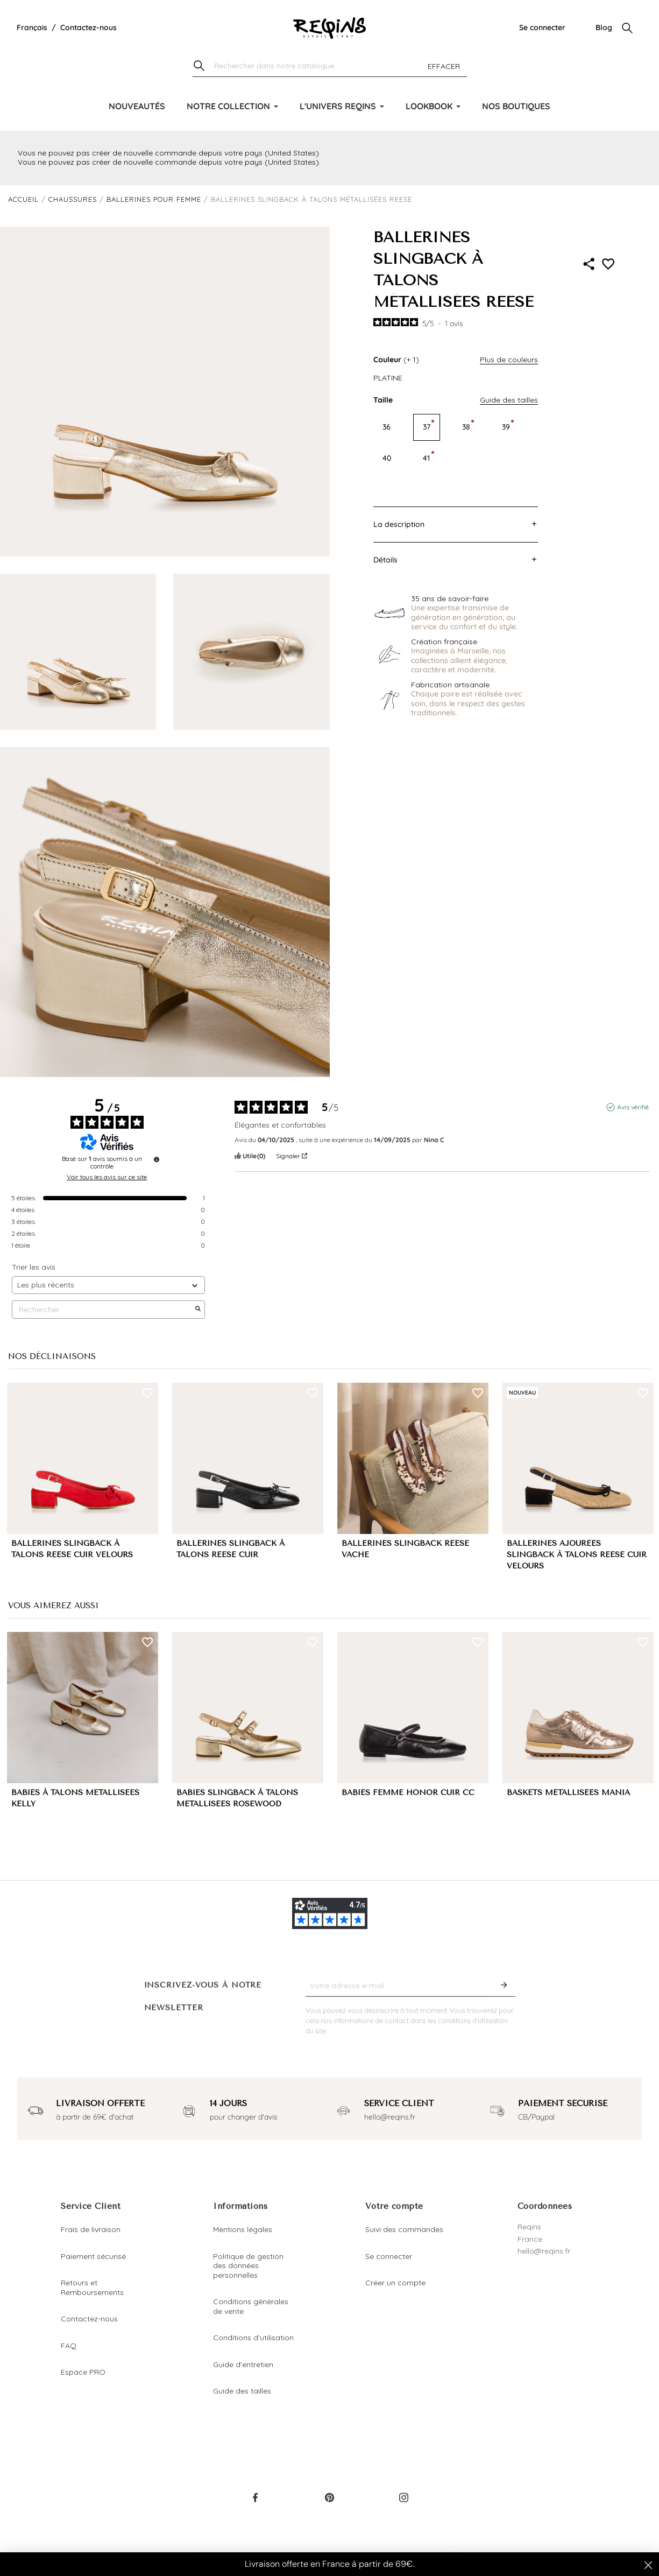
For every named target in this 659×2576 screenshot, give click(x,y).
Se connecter (542, 27)
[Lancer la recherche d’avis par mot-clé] (198, 1309)
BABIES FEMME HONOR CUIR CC (408, 1792)
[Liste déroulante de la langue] (32, 28)
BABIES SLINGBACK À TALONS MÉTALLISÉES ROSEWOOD (237, 1798)
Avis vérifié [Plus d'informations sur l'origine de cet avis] (633, 1107)
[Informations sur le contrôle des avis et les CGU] (156, 1159)
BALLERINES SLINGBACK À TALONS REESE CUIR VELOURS (72, 1549)
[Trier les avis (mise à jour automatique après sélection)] (108, 1285)
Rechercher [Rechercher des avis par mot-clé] (103, 1310)
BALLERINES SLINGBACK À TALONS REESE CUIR (230, 1549)
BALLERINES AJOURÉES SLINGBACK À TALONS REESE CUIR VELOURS (577, 1555)
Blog (604, 27)
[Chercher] (330, 66)
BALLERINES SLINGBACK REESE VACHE (405, 1549)
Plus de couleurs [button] (509, 359)
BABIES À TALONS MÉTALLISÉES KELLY (75, 1798)
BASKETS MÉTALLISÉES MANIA (568, 1792)
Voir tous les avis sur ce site (107, 1177)
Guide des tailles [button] (509, 400)
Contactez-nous (88, 27)
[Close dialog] (648, 2565)
